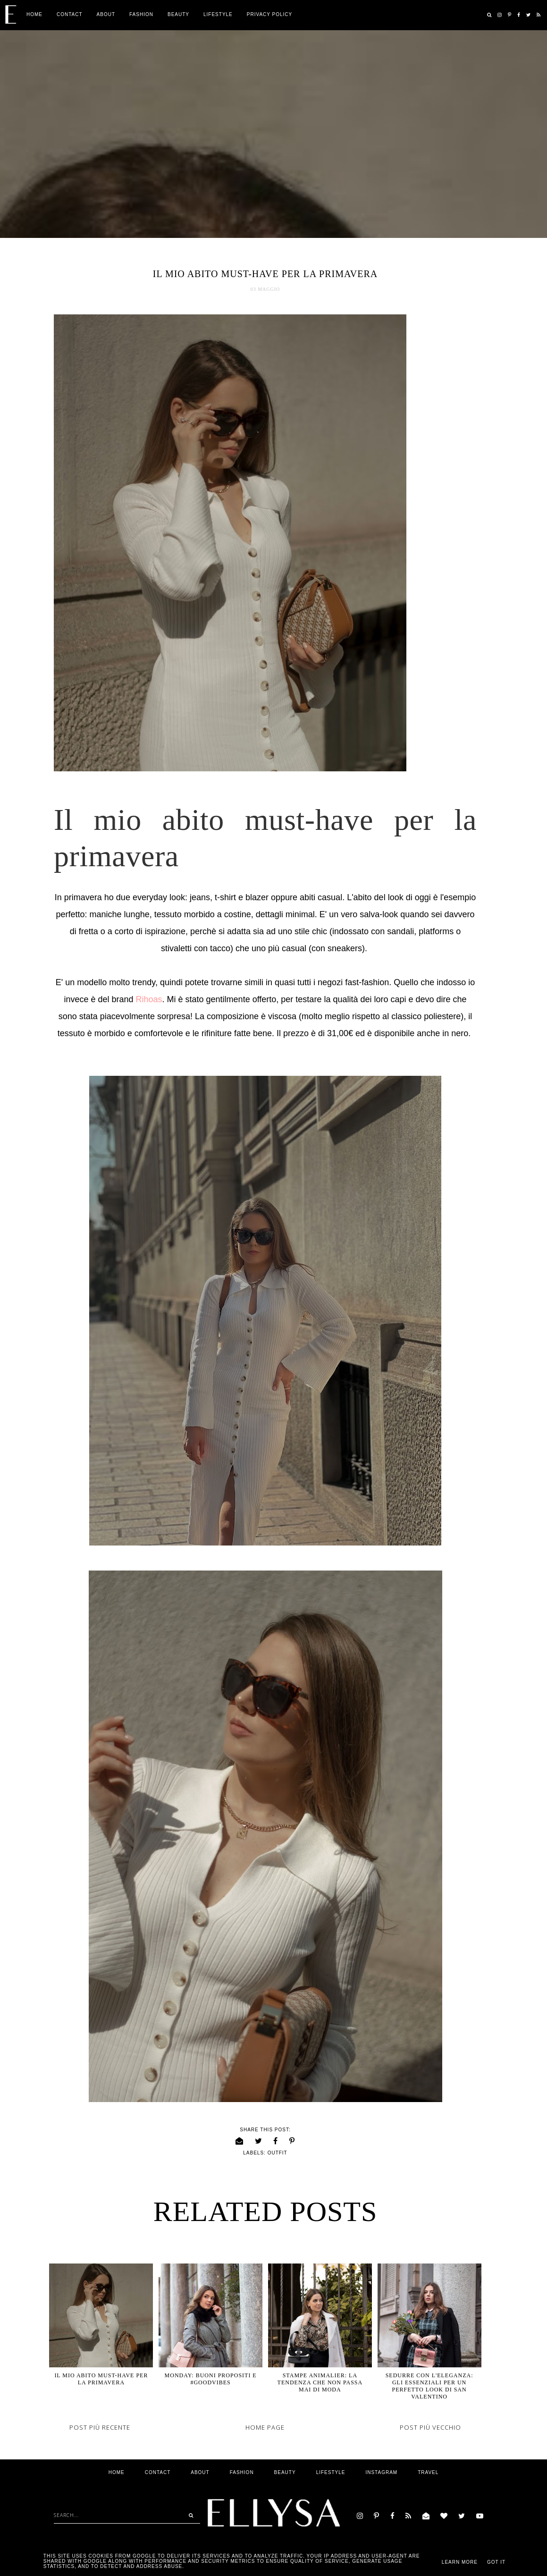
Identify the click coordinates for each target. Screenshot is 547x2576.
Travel (428, 2472)
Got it (496, 2562)
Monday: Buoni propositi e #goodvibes (211, 2379)
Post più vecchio (430, 2427)
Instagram (381, 2472)
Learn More (460, 2562)
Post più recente (99, 2427)
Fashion (141, 14)
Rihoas (149, 999)
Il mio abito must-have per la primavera (101, 2379)
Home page (265, 2427)
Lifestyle (218, 14)
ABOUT (106, 14)
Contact (70, 14)
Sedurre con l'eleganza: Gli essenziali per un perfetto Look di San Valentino (429, 2386)
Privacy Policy (269, 14)
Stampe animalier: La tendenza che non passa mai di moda (320, 2382)
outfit (277, 2152)
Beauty (178, 14)
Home (34, 14)
